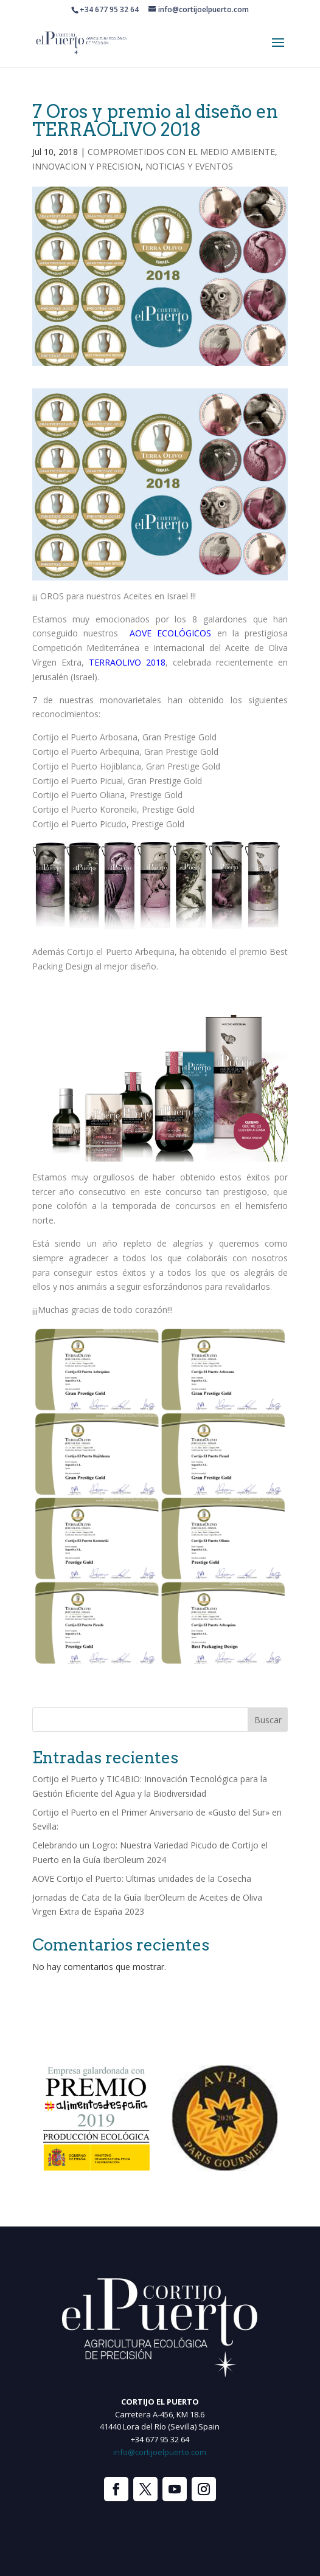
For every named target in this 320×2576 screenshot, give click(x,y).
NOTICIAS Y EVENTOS (189, 166)
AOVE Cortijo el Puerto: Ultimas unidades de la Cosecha (141, 1878)
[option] (96, 2118)
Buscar (268, 1720)
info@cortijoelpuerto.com (159, 2452)
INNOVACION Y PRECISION (86, 166)
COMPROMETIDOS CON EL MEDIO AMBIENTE (181, 151)
